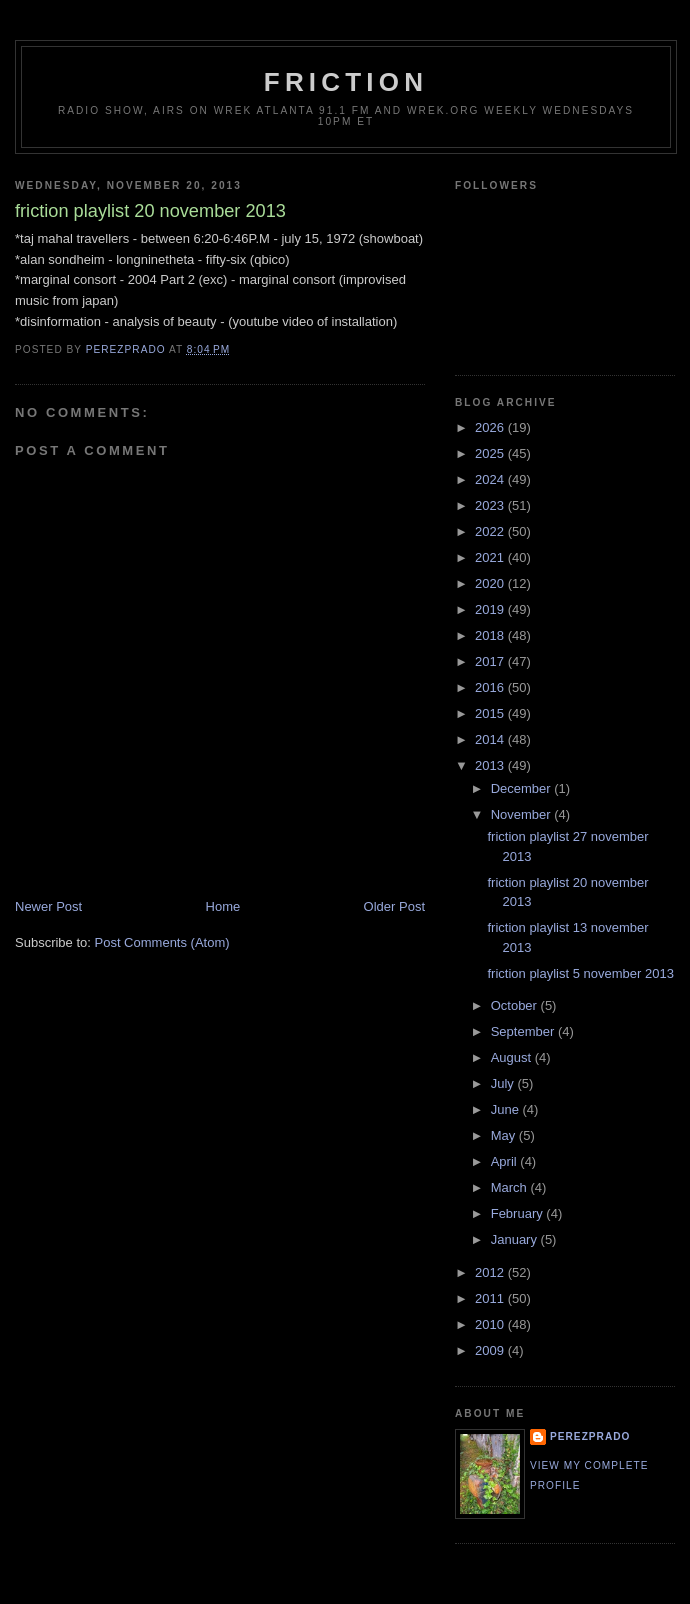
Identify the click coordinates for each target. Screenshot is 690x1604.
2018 (491, 635)
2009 (491, 1350)
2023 (491, 505)
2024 (491, 479)
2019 (491, 609)
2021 (491, 557)
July (504, 1083)
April (506, 1161)
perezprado (590, 1436)
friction (346, 82)
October (516, 1005)
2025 (491, 453)
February (519, 1213)
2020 (491, 583)
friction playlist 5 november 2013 (580, 973)
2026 (491, 427)
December (523, 788)
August (513, 1057)
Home (223, 906)
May (505, 1135)
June (507, 1109)
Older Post (394, 906)
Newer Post (48, 906)
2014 (491, 739)
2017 (491, 661)
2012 (491, 1272)
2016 (491, 687)
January (516, 1239)
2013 (491, 765)
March (511, 1187)
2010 (491, 1324)
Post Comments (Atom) (162, 942)
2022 (491, 531)
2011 (491, 1298)
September (524, 1031)
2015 (491, 713)
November (523, 814)
